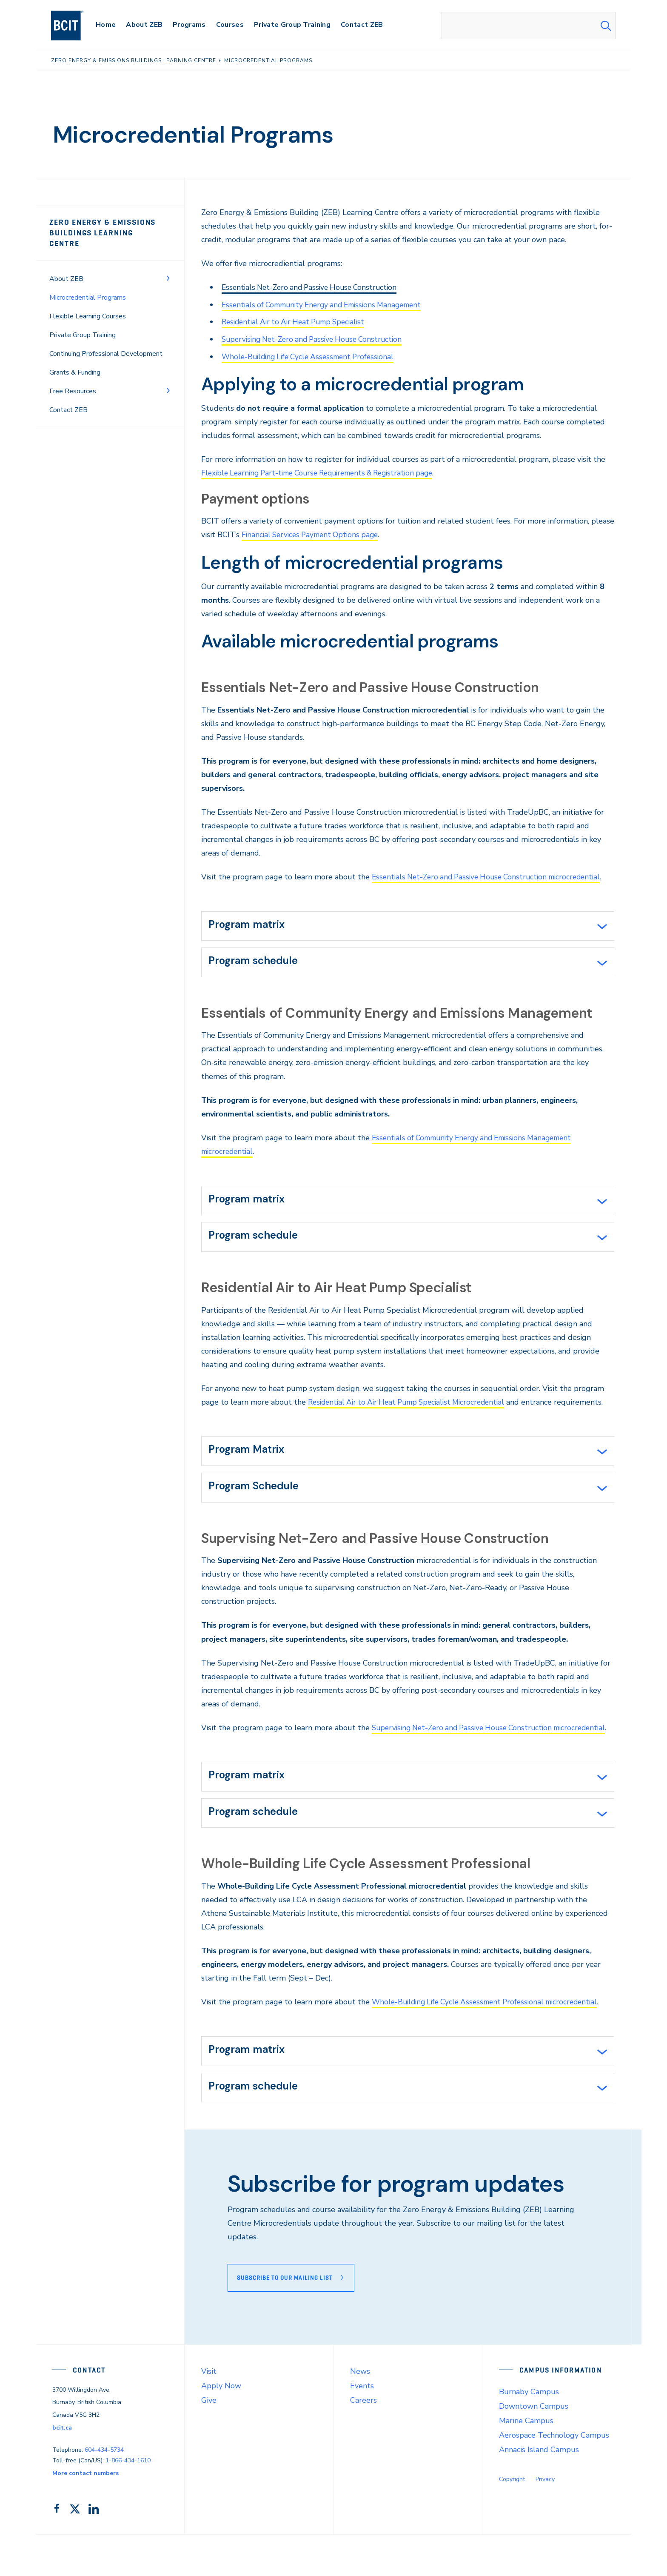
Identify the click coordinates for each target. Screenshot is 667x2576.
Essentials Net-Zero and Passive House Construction (313, 287)
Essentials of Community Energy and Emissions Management (328, 304)
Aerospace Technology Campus (554, 2476)
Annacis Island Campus (539, 2491)
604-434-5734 (104, 2491)
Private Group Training (82, 324)
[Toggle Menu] (168, 267)
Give (209, 2441)
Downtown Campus (533, 2447)
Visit (209, 2412)
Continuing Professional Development (105, 342)
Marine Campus (526, 2462)
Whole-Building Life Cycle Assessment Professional (312, 355)
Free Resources (72, 380)
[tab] (407, 924)
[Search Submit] (606, 25)
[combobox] (529, 25)
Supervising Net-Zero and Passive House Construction (317, 338)
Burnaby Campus (529, 2433)
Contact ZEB (68, 399)
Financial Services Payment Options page (313, 533)
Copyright (512, 2520)
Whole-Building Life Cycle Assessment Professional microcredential (491, 2040)
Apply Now (221, 2427)
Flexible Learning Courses (87, 305)
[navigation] (75, 25)
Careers (363, 2441)
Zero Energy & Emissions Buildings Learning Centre (107, 227)
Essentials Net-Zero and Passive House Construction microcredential (492, 875)
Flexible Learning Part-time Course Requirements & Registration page (325, 472)
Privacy (545, 2520)
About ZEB (66, 267)
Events (362, 2427)
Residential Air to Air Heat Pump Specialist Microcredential (412, 1406)
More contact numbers (85, 2514)
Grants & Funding (74, 361)
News (360, 2412)
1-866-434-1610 (128, 2502)
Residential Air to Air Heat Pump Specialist (298, 321)
